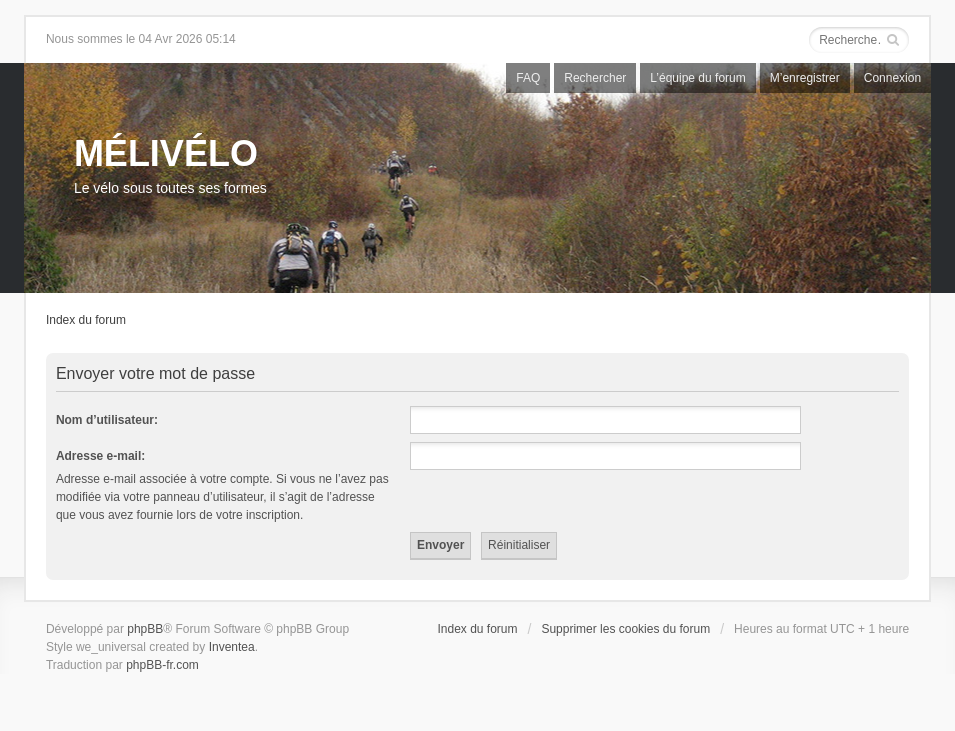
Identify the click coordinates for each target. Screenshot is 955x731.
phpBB (145, 629)
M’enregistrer (805, 78)
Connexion (892, 78)
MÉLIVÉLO (166, 153)
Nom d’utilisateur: (107, 420)
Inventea (232, 647)
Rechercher (595, 78)
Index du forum (86, 320)
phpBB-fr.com (162, 665)
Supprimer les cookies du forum (625, 629)
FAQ (528, 78)
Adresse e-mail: (100, 456)
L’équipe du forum (697, 78)
